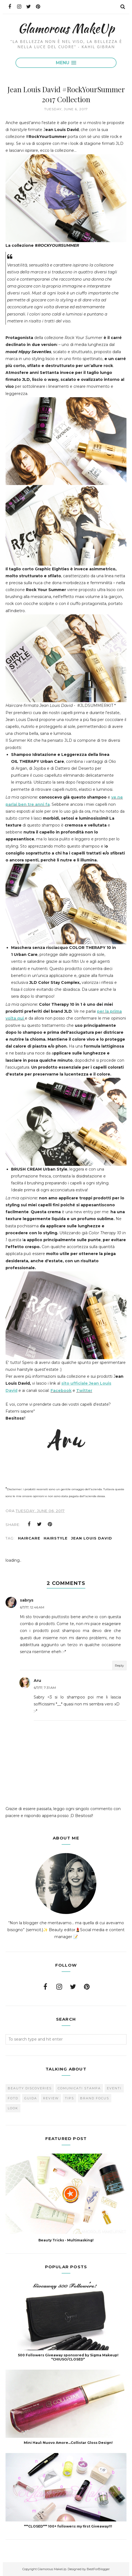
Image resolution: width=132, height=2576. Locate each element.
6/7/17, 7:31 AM (45, 1687)
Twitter (84, 1390)
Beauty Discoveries (30, 2088)
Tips (69, 2098)
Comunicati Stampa (79, 2088)
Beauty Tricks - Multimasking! (66, 2240)
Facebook (61, 1390)
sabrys (26, 1600)
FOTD (13, 2098)
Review (51, 2098)
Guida (30, 2098)
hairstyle (56, 1538)
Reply (119, 1665)
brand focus (94, 2098)
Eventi (114, 2088)
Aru (37, 1680)
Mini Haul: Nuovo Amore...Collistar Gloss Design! (68, 2443)
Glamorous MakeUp (66, 28)
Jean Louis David (91, 1538)
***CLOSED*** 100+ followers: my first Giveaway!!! (68, 2526)
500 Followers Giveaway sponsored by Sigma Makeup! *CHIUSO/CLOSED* (68, 2357)
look (13, 2108)
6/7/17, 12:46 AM (32, 1607)
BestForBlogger (98, 2569)
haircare (29, 1538)
